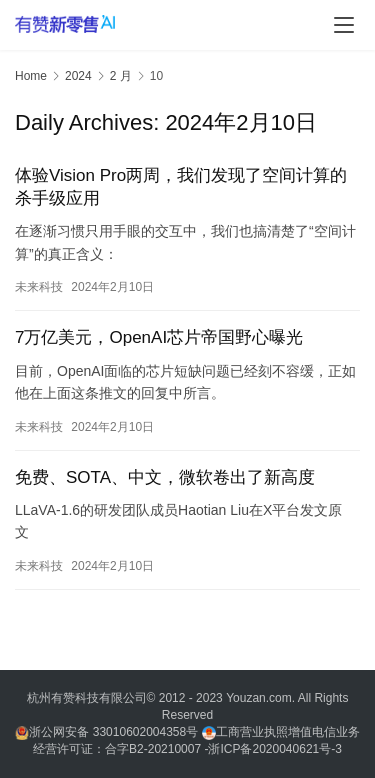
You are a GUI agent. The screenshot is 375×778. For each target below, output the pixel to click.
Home (31, 76)
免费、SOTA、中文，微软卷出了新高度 (165, 477)
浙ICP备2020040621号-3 (274, 749)
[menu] (344, 25)
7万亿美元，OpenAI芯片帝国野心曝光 (159, 337)
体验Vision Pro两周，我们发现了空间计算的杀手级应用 (181, 187)
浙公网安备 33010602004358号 (108, 732)
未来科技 (39, 287)
